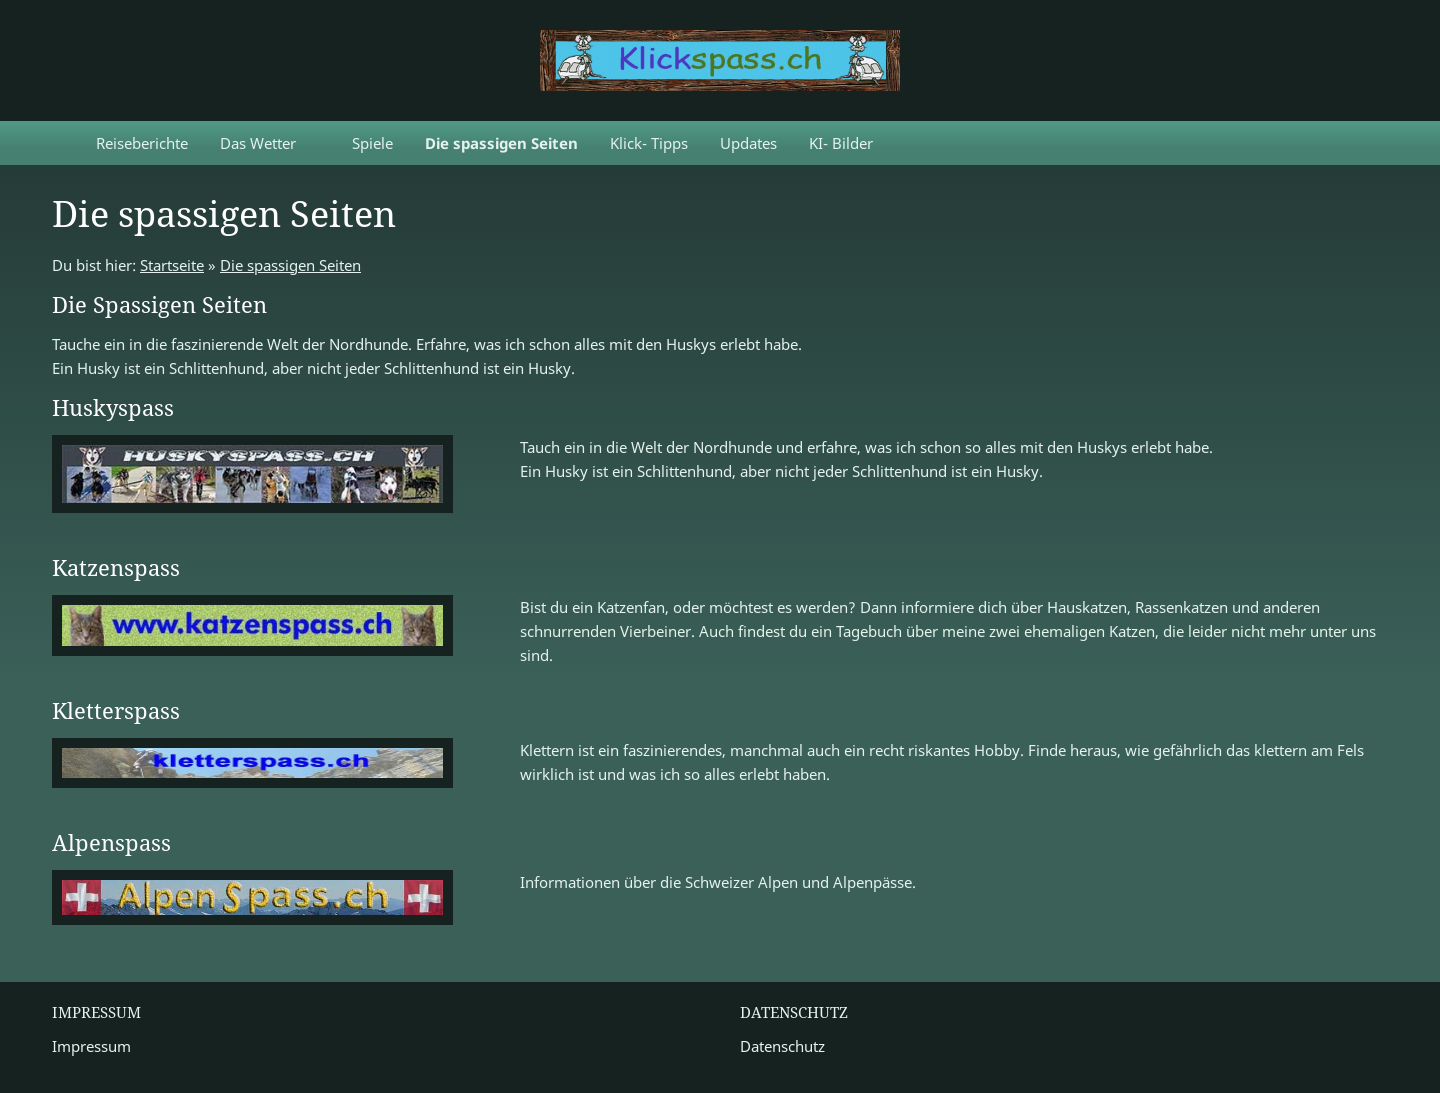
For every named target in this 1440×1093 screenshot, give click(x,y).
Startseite (172, 265)
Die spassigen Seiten (290, 265)
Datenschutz (782, 1046)
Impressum (91, 1046)
